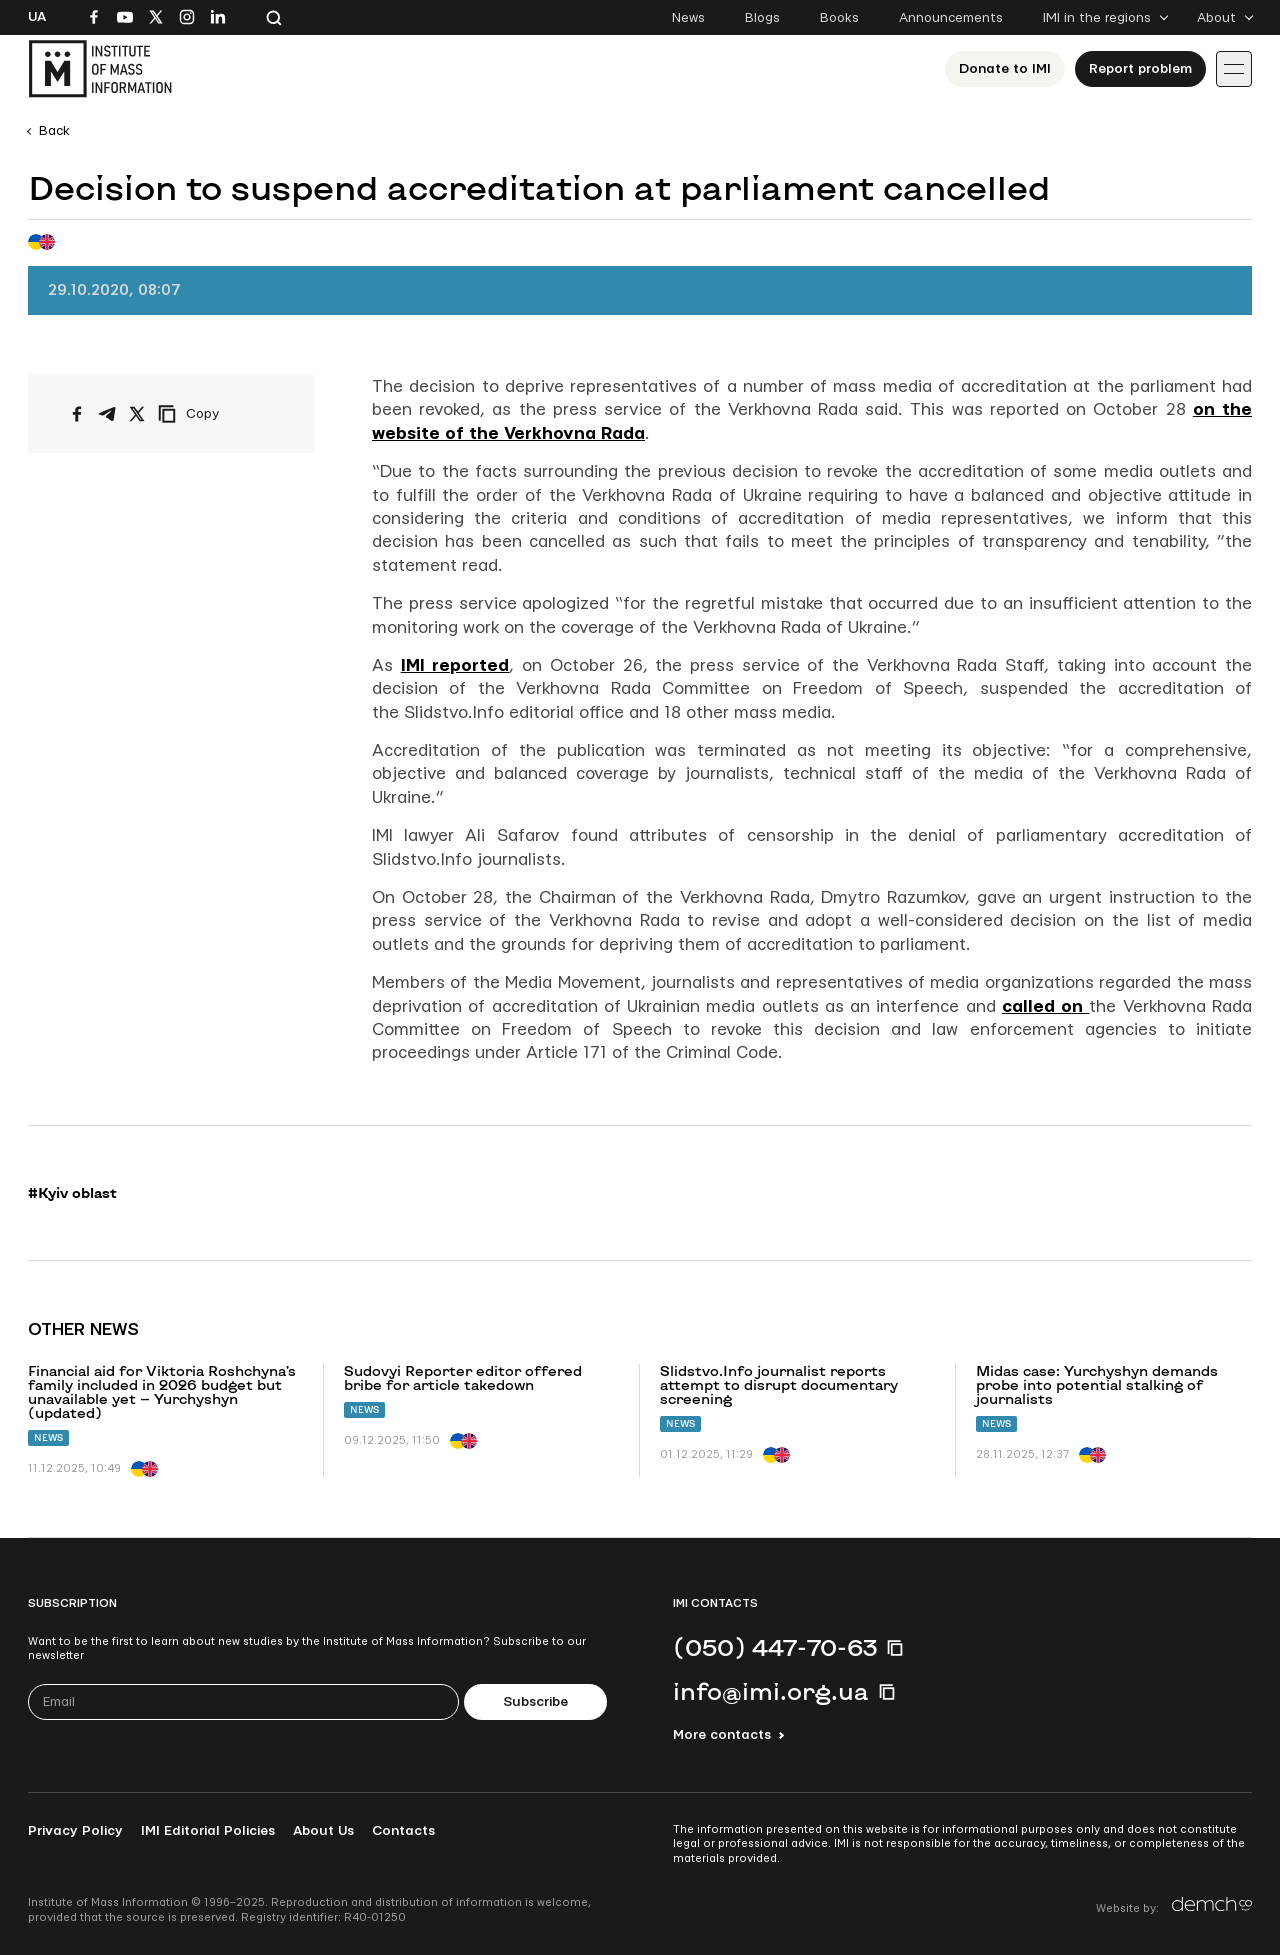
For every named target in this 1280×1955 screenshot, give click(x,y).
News (688, 18)
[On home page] (100, 69)
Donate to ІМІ (1005, 69)
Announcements (951, 18)
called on (1046, 1006)
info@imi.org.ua (771, 1691)
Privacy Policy (75, 1831)
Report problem (1140, 69)
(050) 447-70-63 (775, 1647)
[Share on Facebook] (77, 414)
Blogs (762, 18)
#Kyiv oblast (72, 1193)
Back (54, 131)
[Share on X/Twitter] (137, 414)
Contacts (403, 1831)
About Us (323, 1831)
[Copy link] (216, 414)
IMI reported (455, 665)
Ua (37, 17)
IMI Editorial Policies (208, 1831)
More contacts (722, 1735)
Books (839, 18)
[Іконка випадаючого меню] (1234, 69)
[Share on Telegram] (107, 414)
